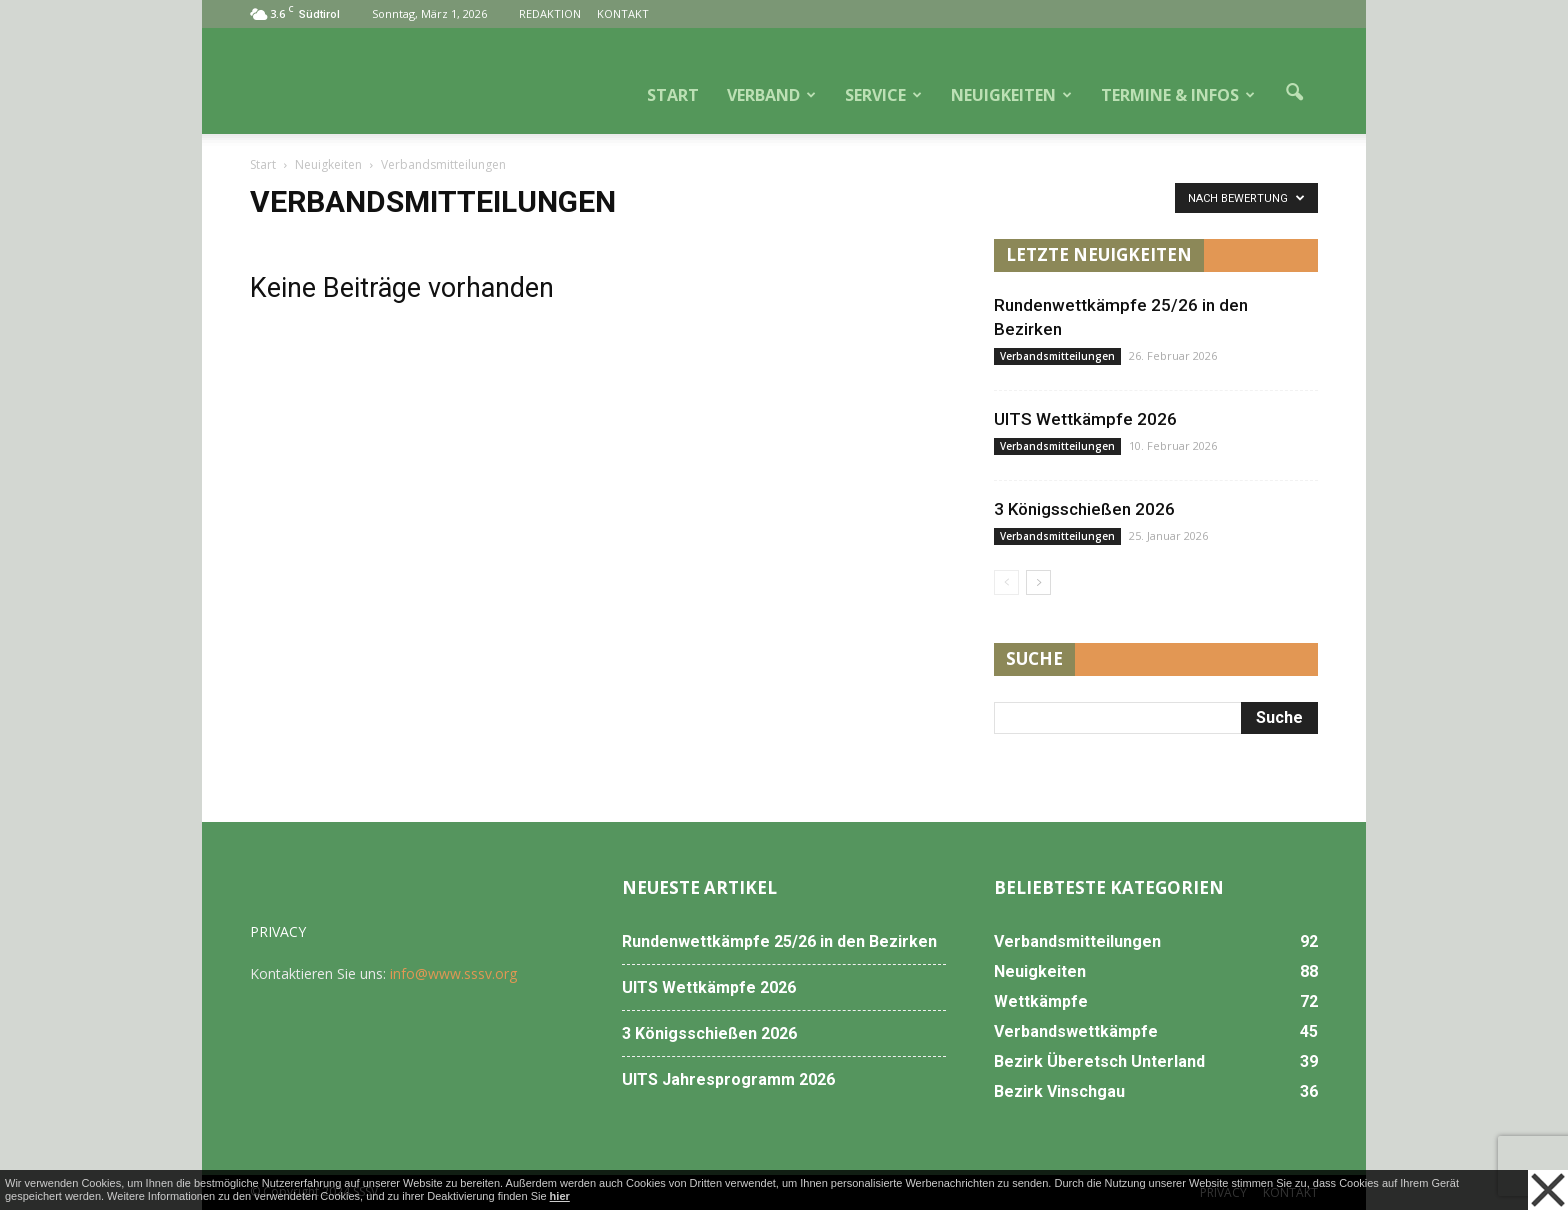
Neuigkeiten (1040, 971)
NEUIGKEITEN (1011, 95)
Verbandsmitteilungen (1057, 356)
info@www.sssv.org (453, 973)
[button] (1294, 93)
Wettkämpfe (1041, 1001)
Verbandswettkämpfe (1076, 1031)
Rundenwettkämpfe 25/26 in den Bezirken (779, 941)
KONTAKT (623, 13)
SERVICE (883, 95)
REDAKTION (550, 13)
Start (263, 164)
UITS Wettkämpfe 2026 (1085, 419)
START (673, 95)
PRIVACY (278, 931)
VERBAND (771, 95)
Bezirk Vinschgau (1059, 1091)
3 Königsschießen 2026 (1084, 509)
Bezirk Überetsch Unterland (1099, 1061)
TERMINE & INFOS (1178, 95)
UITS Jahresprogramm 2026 (728, 1079)
